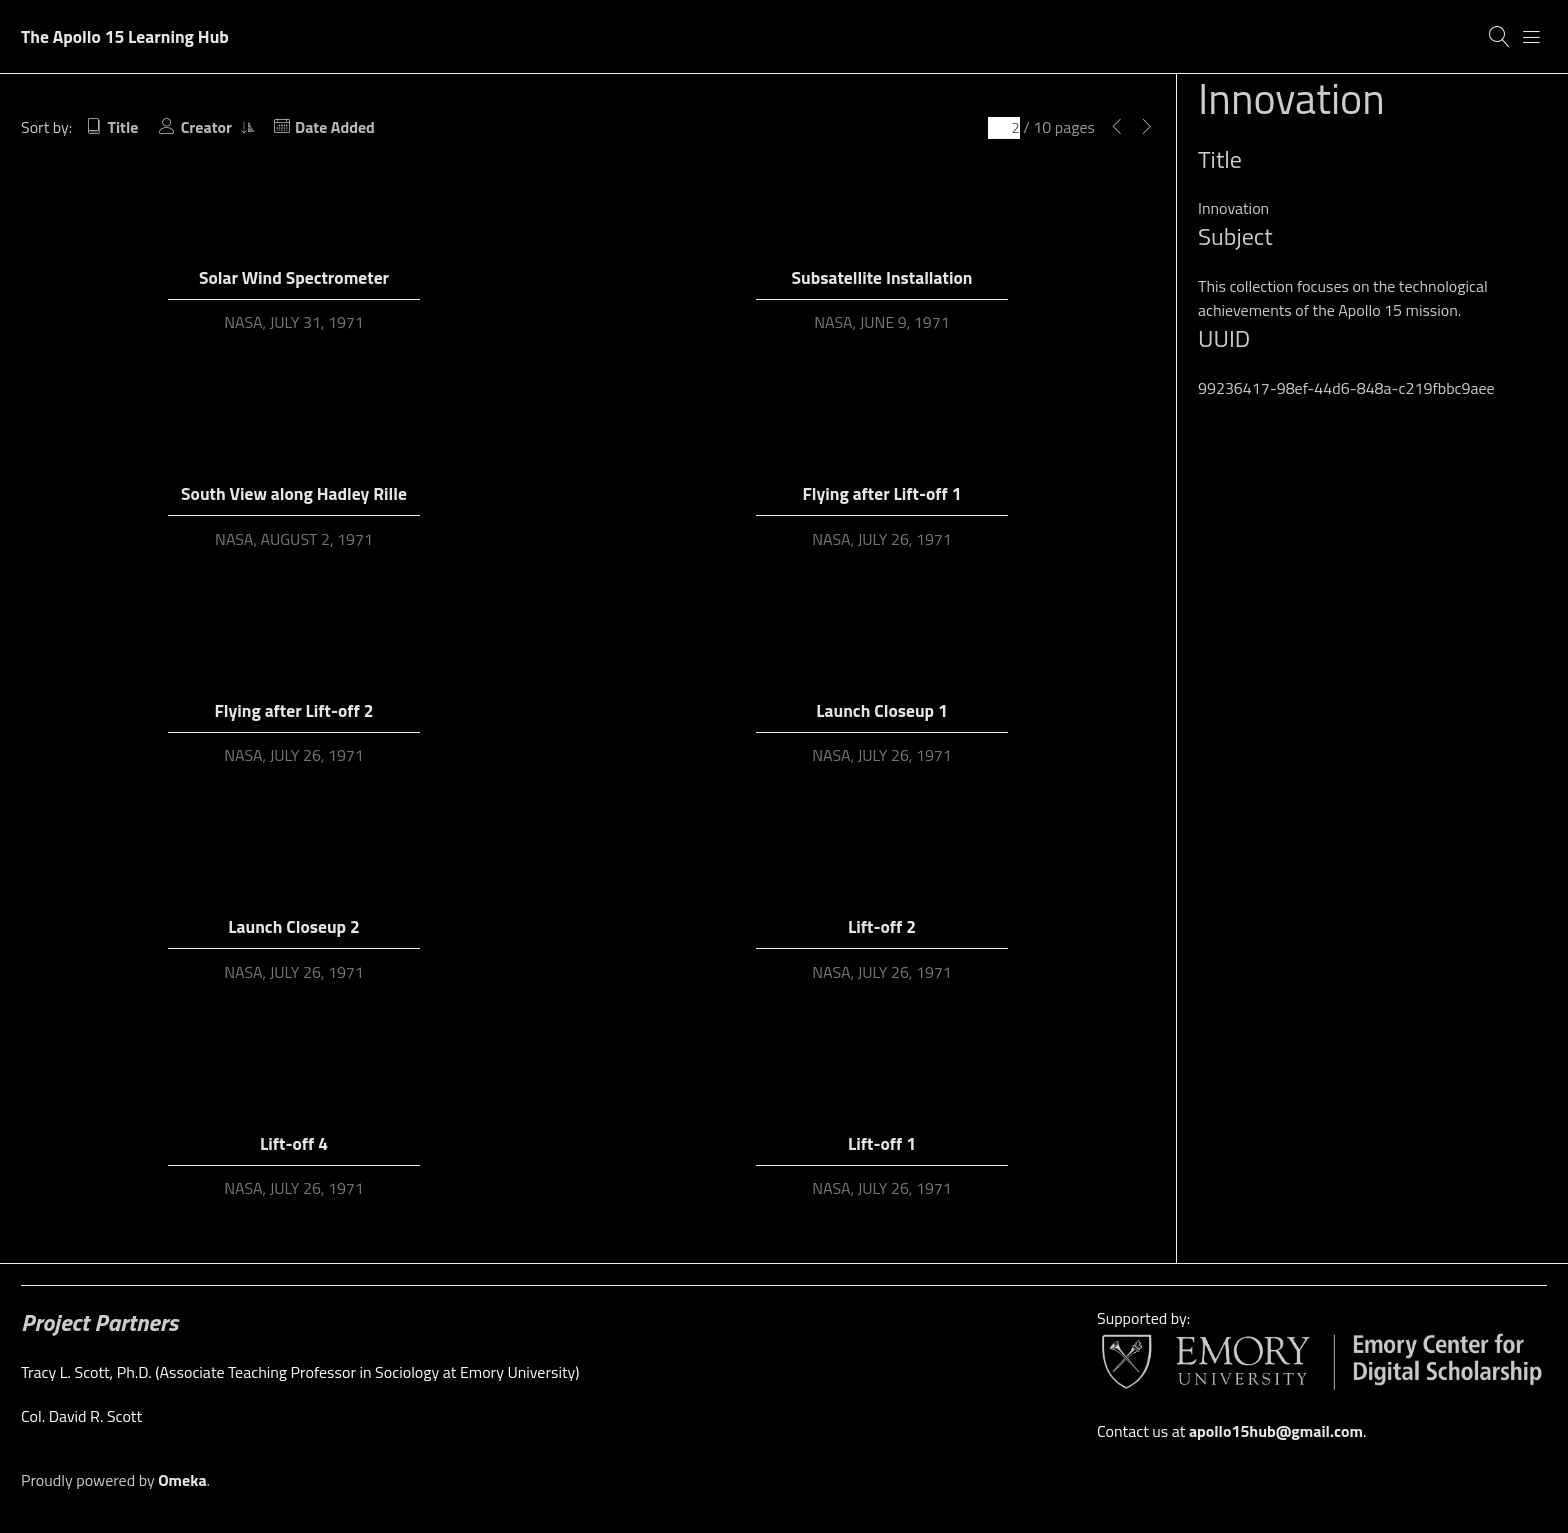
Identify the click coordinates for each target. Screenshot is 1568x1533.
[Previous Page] (1117, 127)
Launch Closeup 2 (293, 926)
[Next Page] (1147, 127)
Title (123, 127)
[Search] (1500, 37)
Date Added (335, 127)
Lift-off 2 (882, 926)
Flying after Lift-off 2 (294, 710)
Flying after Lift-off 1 (882, 493)
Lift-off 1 (882, 1143)
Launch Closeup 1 (881, 710)
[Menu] (1532, 37)
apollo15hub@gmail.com (1276, 1431)
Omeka (182, 1480)
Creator (208, 127)
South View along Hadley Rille (294, 493)
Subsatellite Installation (882, 277)
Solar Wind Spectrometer (294, 277)
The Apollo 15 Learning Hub (125, 36)
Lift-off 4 (294, 1143)
